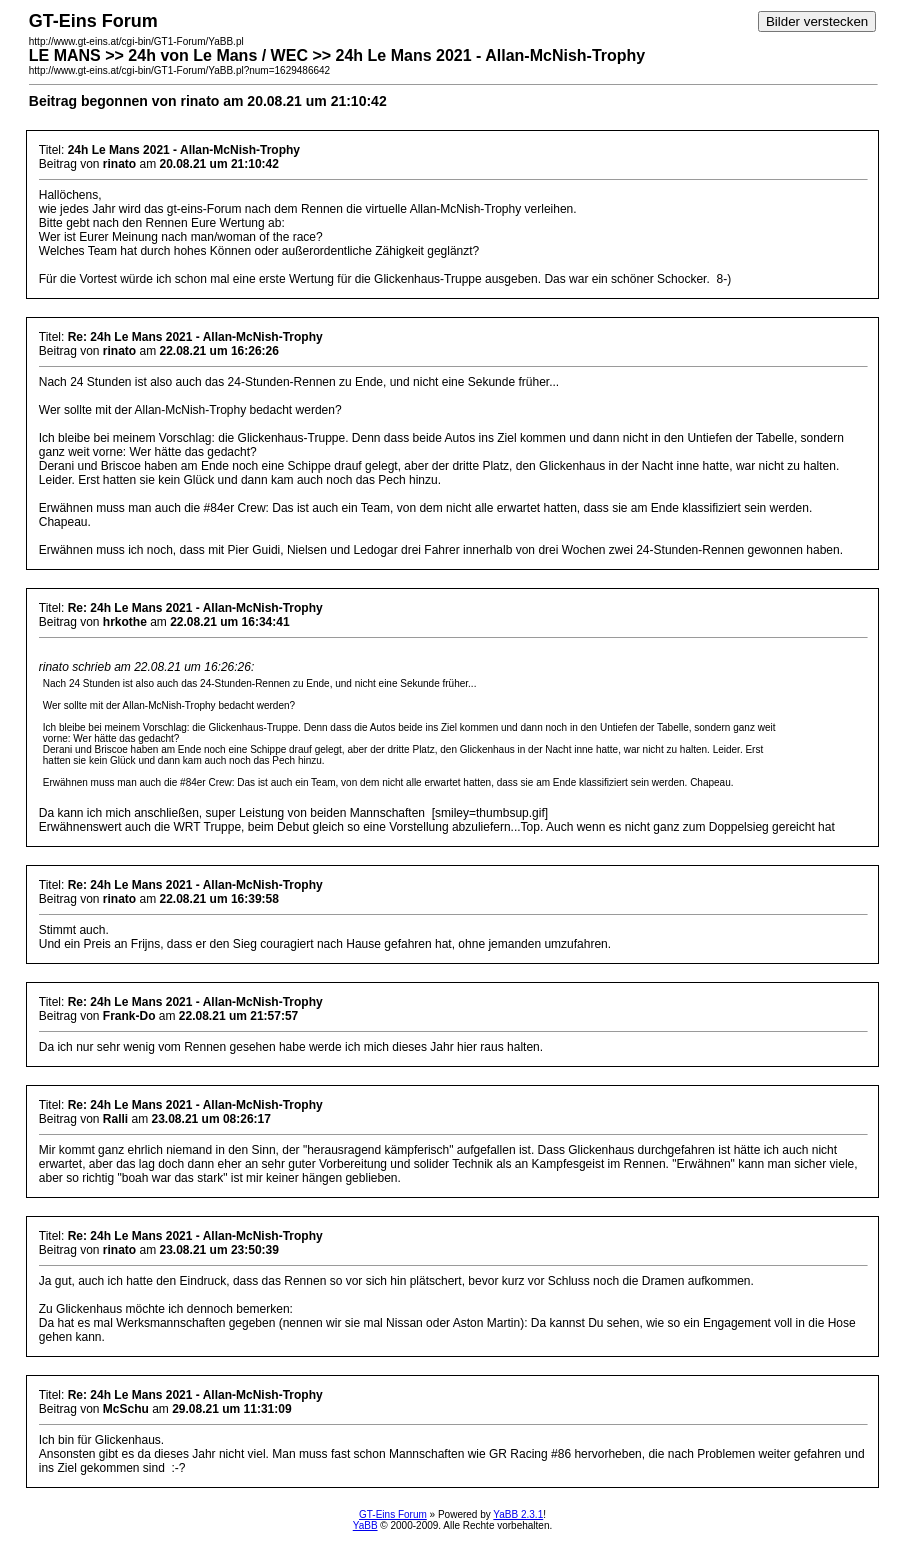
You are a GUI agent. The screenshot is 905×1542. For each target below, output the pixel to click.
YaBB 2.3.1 (518, 1514)
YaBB (365, 1525)
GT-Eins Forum (393, 1514)
